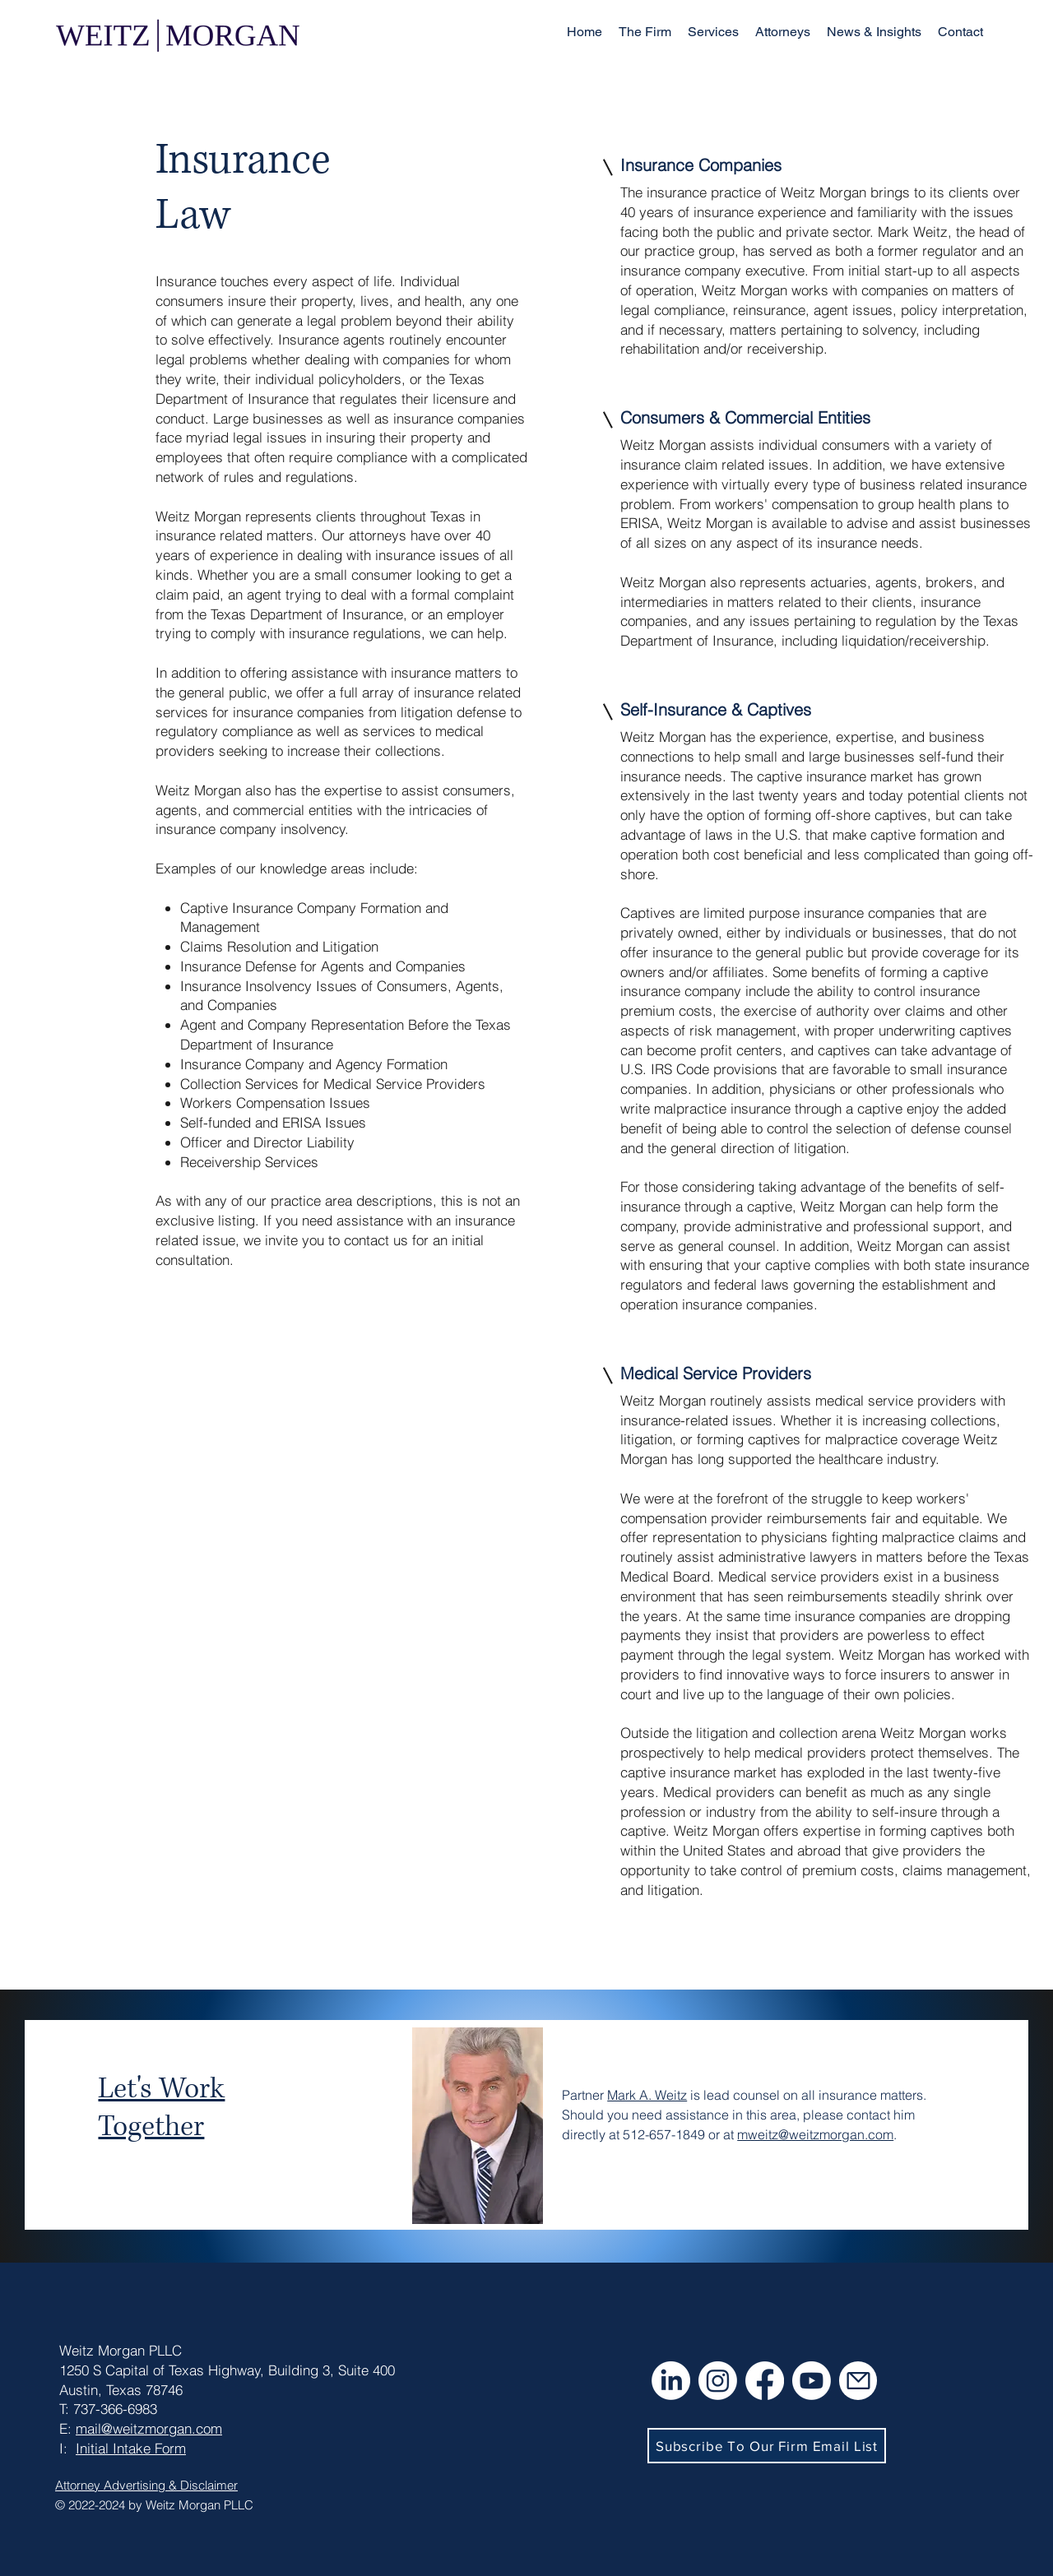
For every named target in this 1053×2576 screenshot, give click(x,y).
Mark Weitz (913, 231)
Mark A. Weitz (647, 2095)
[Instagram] (717, 2380)
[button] (713, 32)
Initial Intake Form (131, 2448)
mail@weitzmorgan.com (149, 2428)
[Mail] (858, 2380)
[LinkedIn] (671, 2380)
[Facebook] (764, 2380)
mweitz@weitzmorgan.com (815, 2134)
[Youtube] (811, 2380)
